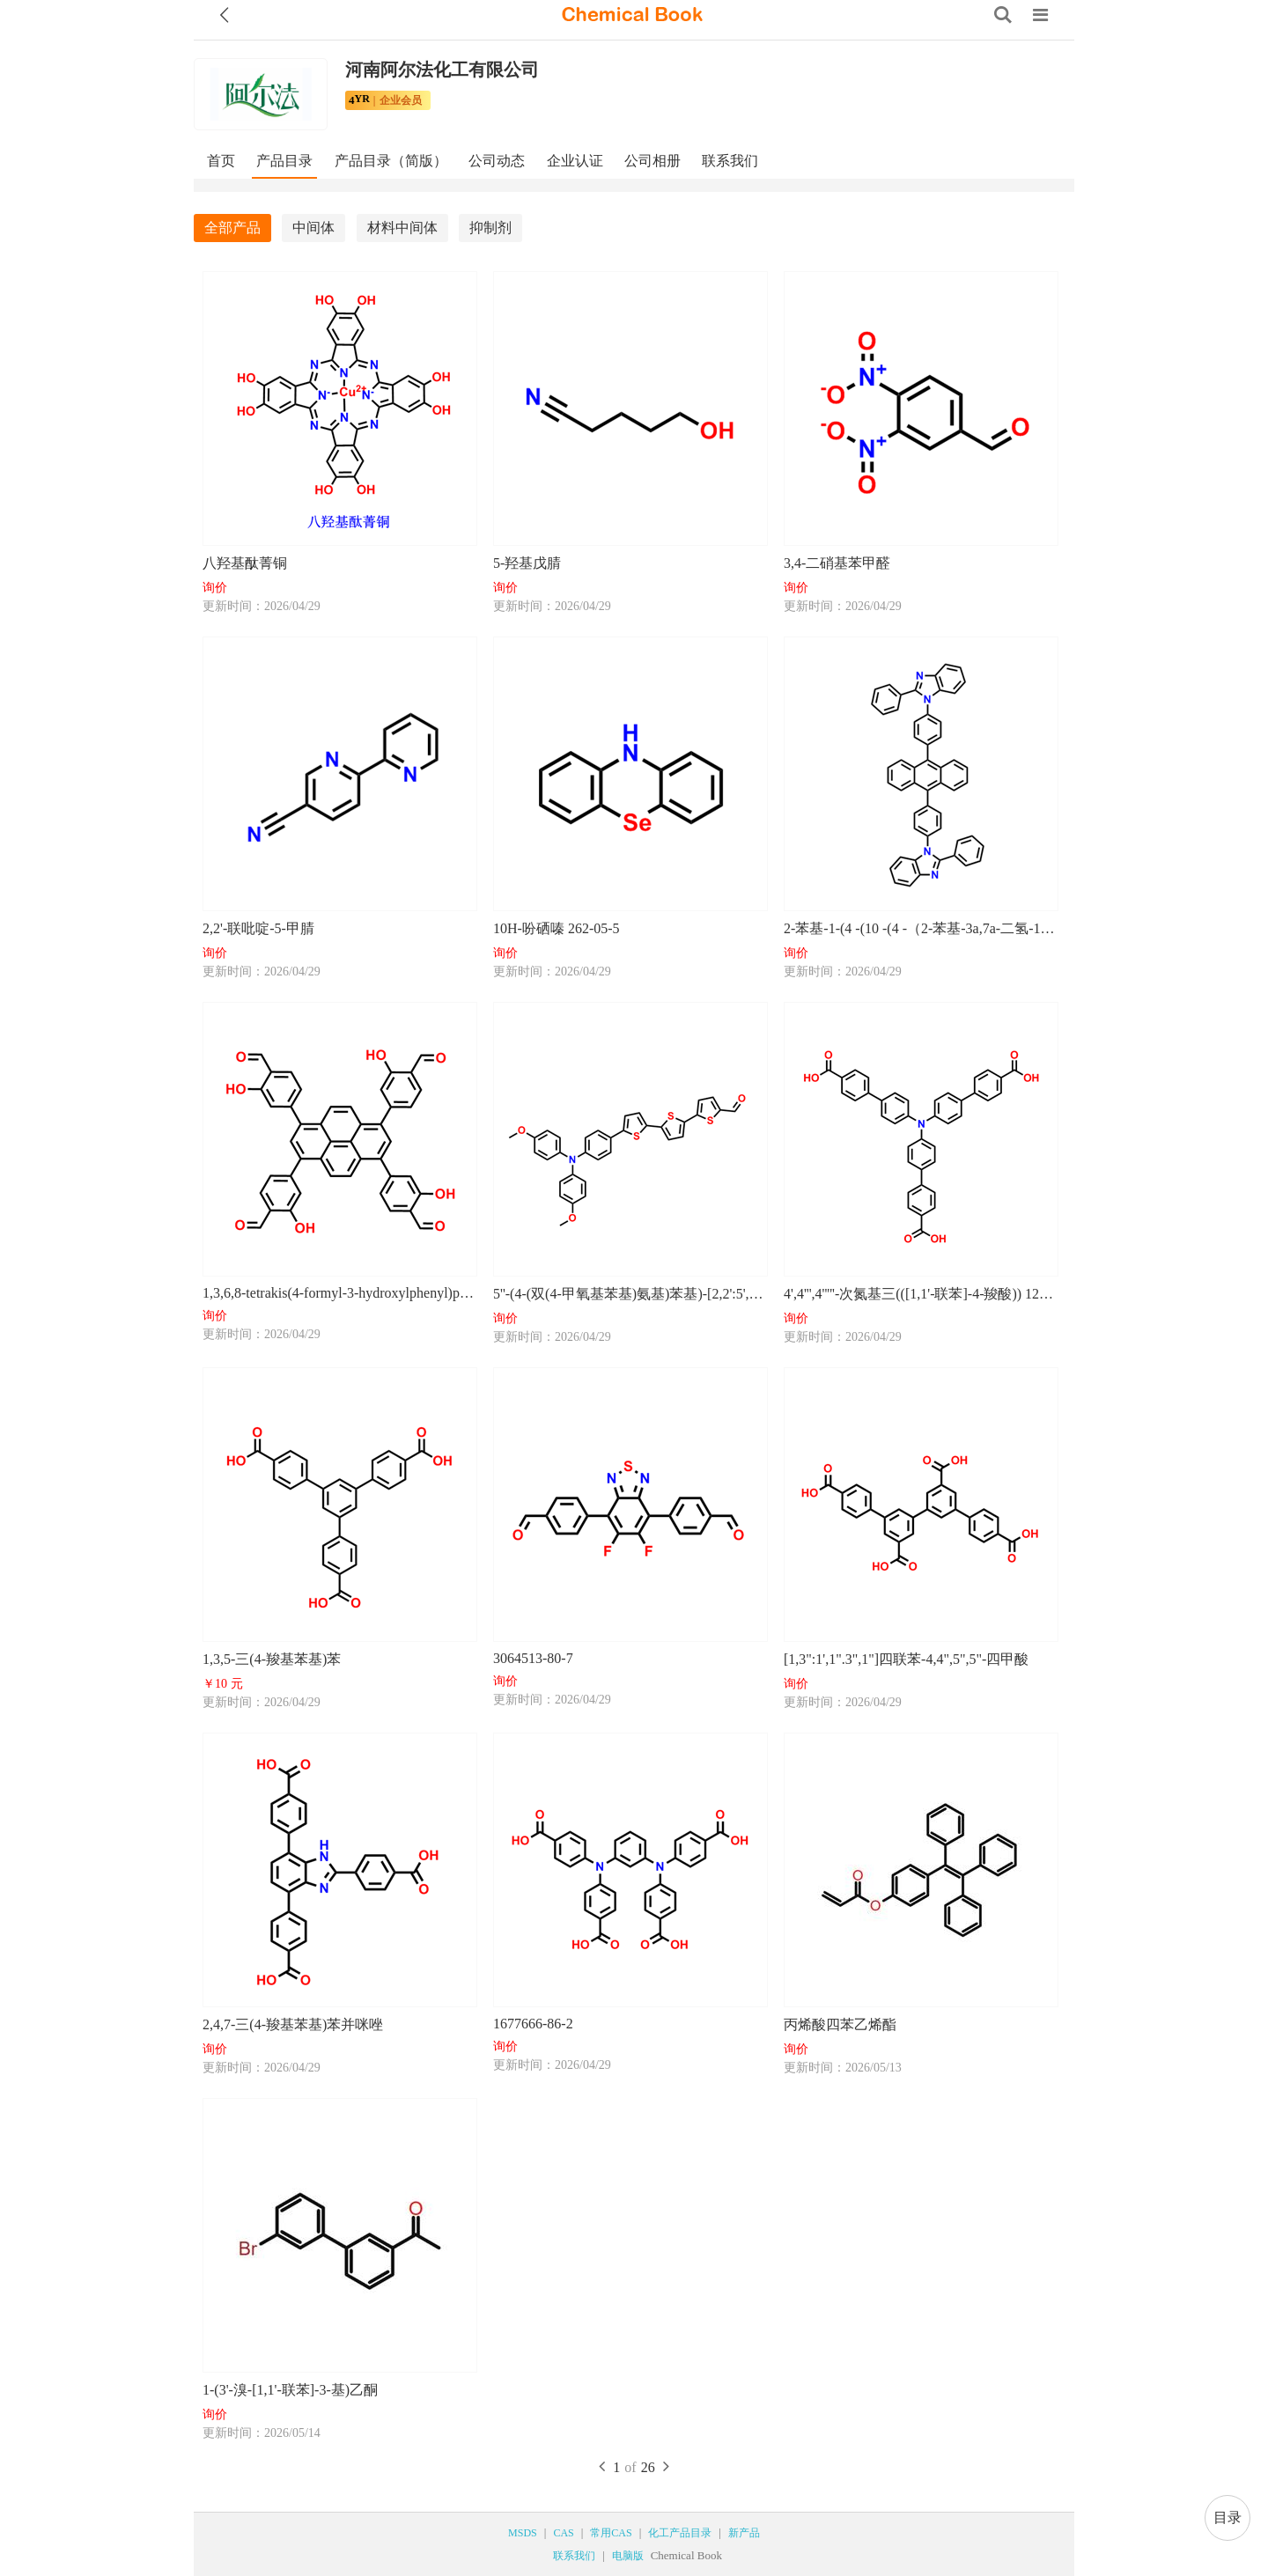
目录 (1227, 2517)
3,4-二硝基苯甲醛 (837, 563)
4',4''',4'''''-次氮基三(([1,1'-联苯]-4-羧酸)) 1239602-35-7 (920, 1293)
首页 (221, 160)
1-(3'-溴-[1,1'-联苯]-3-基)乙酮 (290, 2389)
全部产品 (232, 227)
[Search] (1003, 15)
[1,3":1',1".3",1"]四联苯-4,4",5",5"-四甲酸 (906, 1659)
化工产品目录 (679, 2533)
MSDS (522, 2533)
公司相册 (652, 160)
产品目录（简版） (391, 160)
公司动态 (496, 160)
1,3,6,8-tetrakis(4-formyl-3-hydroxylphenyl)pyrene (339, 1292)
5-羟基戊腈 (527, 563)
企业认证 (575, 160)
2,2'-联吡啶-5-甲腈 (258, 928)
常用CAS (610, 2533)
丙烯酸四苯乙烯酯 (840, 2024)
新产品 (744, 2533)
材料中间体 (402, 227)
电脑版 (628, 2556)
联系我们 (730, 160)
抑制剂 (490, 227)
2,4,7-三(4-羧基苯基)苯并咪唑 (293, 2024)
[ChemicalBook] (632, 15)
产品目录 (284, 160)
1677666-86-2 (533, 2023)
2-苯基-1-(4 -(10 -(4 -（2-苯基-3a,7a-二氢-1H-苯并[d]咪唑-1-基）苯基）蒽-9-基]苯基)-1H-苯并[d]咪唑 (920, 928)
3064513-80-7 (533, 1658)
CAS (563, 2533)
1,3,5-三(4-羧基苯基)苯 (272, 1659)
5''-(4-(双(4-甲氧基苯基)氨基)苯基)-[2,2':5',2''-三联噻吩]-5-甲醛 (629, 1293)
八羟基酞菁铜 (245, 563)
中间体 (313, 227)
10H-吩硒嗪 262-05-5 (556, 928)
